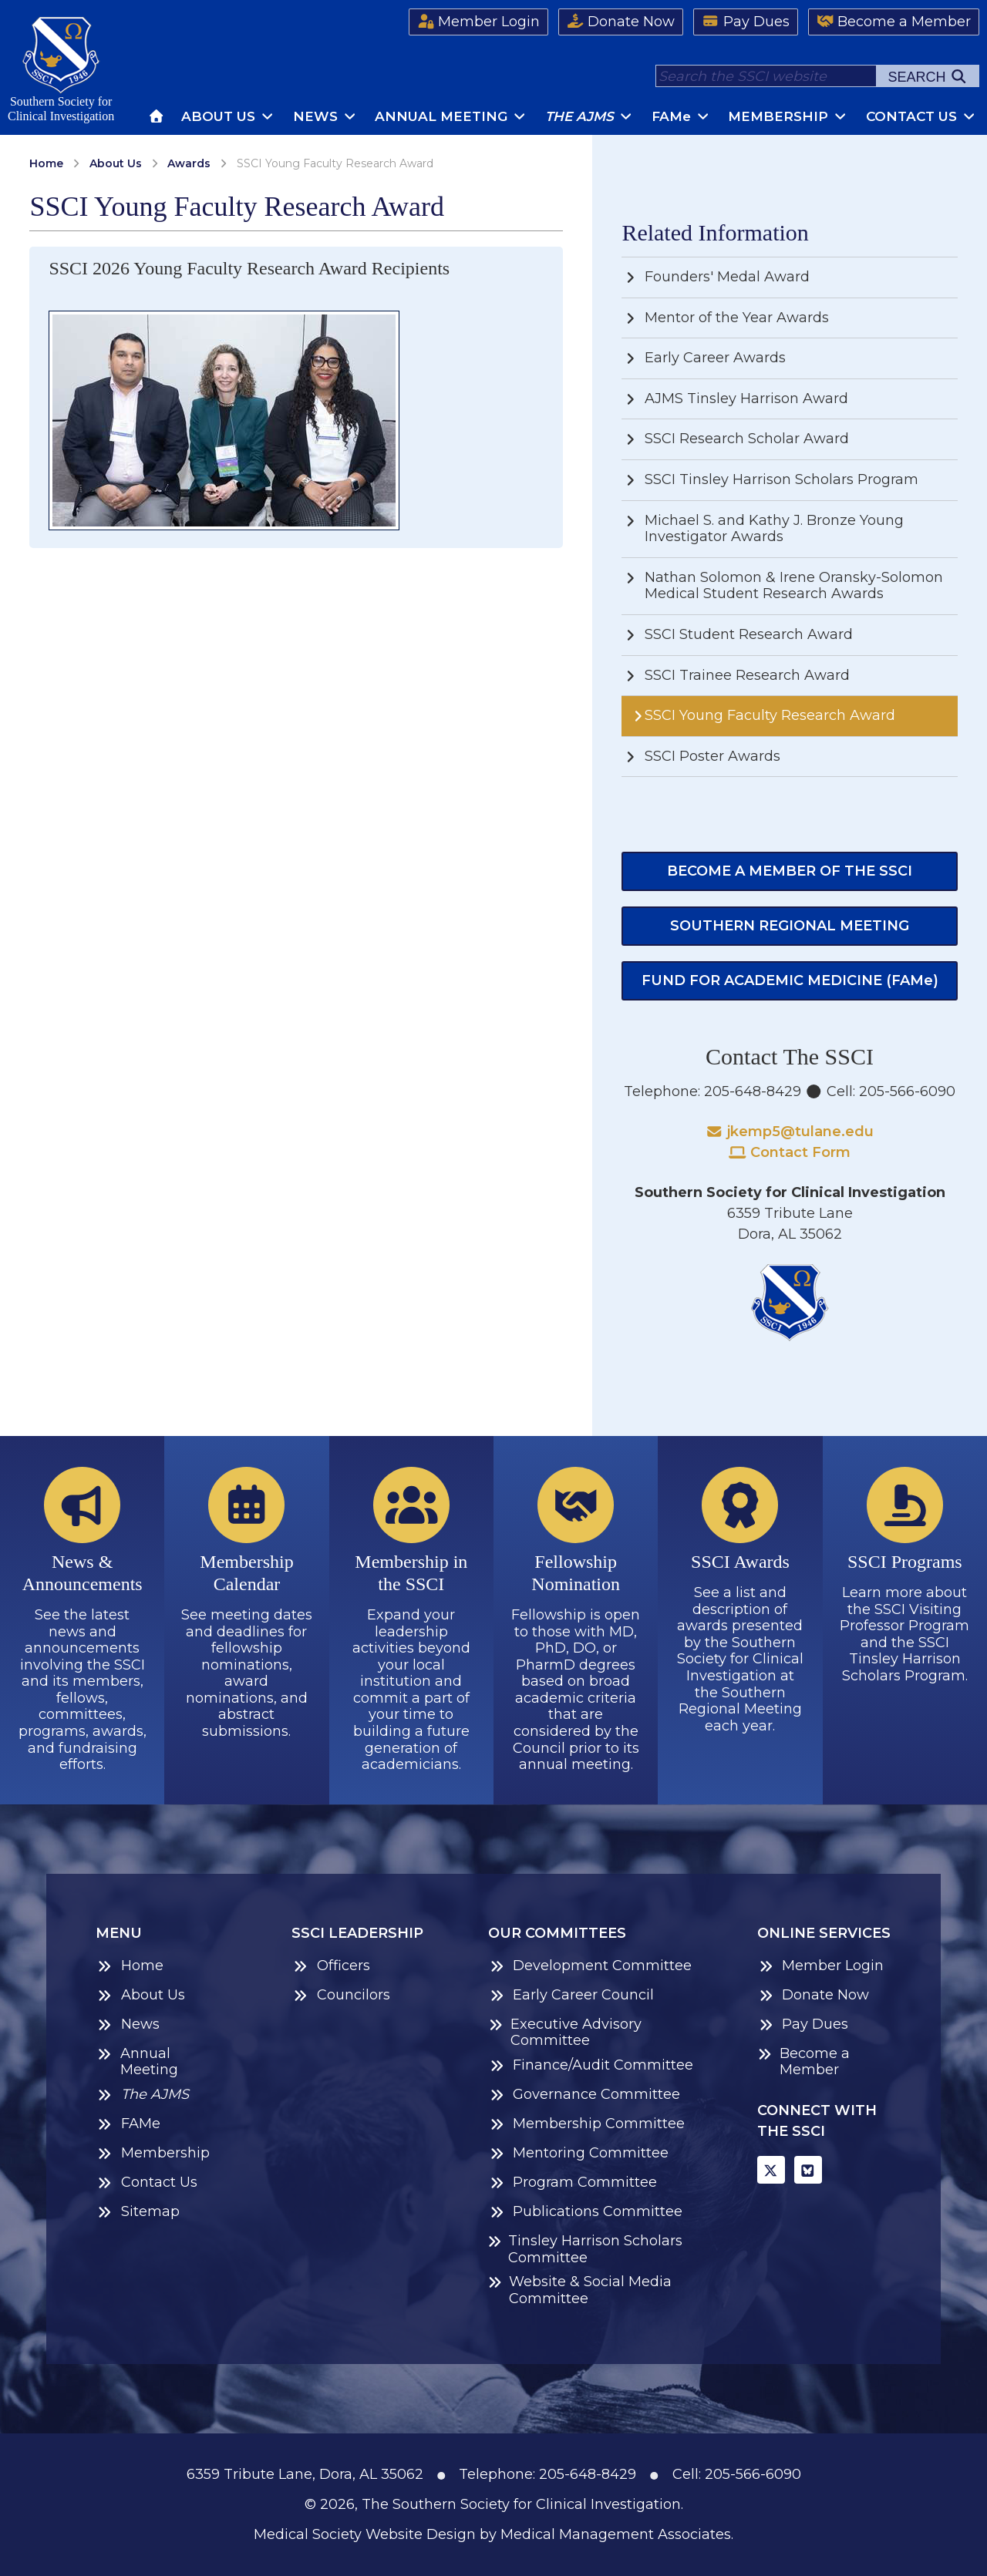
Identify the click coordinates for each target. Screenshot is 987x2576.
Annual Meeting (451, 116)
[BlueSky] (808, 2170)
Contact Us (921, 116)
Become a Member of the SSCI (789, 871)
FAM (681, 116)
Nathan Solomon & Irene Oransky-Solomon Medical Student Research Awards (782, 586)
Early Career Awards (704, 357)
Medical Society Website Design (365, 2534)
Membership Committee (587, 2124)
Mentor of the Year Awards (725, 317)
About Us (228, 116)
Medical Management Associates (615, 2534)
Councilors (340, 1995)
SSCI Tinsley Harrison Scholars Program (770, 479)
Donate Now (621, 21)
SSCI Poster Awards (701, 756)
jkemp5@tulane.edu (790, 1131)
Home (46, 163)
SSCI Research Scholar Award (735, 438)
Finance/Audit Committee (591, 2065)
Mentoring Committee (578, 2153)
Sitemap (138, 2212)
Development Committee (590, 1966)
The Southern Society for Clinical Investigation (521, 2504)
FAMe (128, 2124)
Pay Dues (746, 21)
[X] (771, 2170)
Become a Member (894, 21)
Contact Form (790, 1152)
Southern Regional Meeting (789, 925)
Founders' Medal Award (716, 276)
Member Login (479, 21)
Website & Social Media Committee (580, 2290)
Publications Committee (585, 2212)
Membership (788, 116)
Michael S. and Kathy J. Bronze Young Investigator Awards (763, 529)
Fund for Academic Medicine (790, 980)
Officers (330, 1966)
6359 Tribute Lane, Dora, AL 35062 (305, 2474)
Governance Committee (584, 2095)
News (325, 116)
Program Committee (573, 2182)
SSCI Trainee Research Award (736, 675)
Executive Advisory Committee (565, 2033)
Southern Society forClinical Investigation (61, 70)
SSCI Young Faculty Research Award (762, 715)
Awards (189, 163)
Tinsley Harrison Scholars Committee (585, 2249)
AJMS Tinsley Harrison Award (735, 398)
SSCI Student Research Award (737, 634)
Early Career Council (571, 1995)
